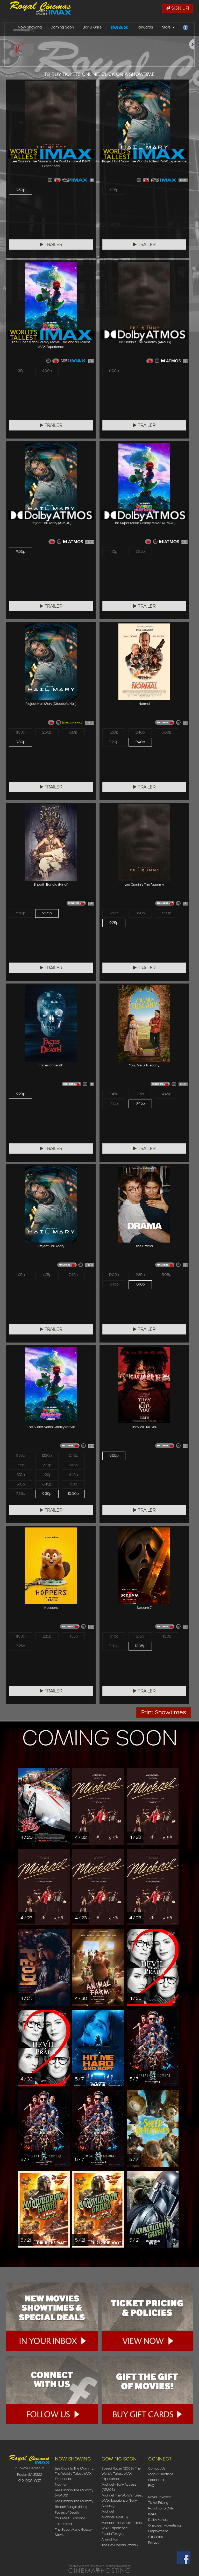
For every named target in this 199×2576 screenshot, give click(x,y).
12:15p (114, 913)
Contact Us (157, 2468)
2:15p (140, 1094)
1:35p (20, 371)
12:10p (114, 733)
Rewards (145, 28)
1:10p (114, 552)
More (168, 28)
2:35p (140, 1275)
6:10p (73, 733)
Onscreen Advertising (164, 2525)
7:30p (114, 1647)
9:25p (114, 924)
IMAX (152, 2514)
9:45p (140, 1105)
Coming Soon (62, 28)
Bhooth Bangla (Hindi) (71, 2507)
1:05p (20, 1275)
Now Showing (30, 28)
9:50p (20, 190)
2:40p (140, 733)
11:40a (114, 1637)
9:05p (20, 552)
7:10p (73, 1487)
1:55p (20, 1466)
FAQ (151, 2485)
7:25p (21, 1647)
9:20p (20, 1094)
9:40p (140, 743)
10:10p (140, 1285)
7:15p (114, 1105)
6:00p (113, 371)
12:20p (47, 1456)
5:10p (20, 1487)
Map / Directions (160, 2474)
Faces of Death (67, 2512)
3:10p (20, 1476)
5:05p (166, 1275)
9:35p (47, 1497)
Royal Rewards (159, 2497)
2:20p (46, 1466)
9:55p (114, 1456)
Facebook (156, 2480)
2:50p (46, 733)
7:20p (114, 743)
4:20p (46, 1476)
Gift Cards (155, 2537)
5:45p (20, 913)
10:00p (73, 1497)
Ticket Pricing (158, 2502)
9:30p (20, 743)
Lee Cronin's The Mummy (74, 2501)
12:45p (73, 1456)
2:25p (47, 1637)
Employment (158, 2531)
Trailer (51, 244)
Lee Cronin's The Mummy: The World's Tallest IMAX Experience (74, 2473)
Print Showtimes (163, 1712)
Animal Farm (111, 2539)
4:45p (166, 1094)
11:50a (20, 1637)
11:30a (20, 733)
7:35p (21, 1497)
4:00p (46, 371)
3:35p (140, 552)
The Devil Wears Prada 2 (120, 2545)
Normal (60, 2484)
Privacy (154, 2542)
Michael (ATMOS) (115, 2517)
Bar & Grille (92, 28)
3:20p (140, 913)
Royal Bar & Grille (161, 2508)
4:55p (73, 1637)
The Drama (63, 2524)
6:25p (114, 190)
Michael (108, 2511)
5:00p (166, 733)
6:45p (47, 1487)
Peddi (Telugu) (113, 2533)
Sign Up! (177, 8)
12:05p (113, 1275)
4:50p (166, 1637)
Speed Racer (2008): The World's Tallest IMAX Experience (121, 2473)
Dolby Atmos (158, 2519)
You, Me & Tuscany (70, 2518)
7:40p (114, 1285)
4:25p (47, 1275)
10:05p (140, 1647)
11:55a (20, 1456)
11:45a (114, 1094)
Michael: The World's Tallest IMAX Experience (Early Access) (122, 2500)
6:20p (166, 913)
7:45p (73, 1275)
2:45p (73, 1466)
